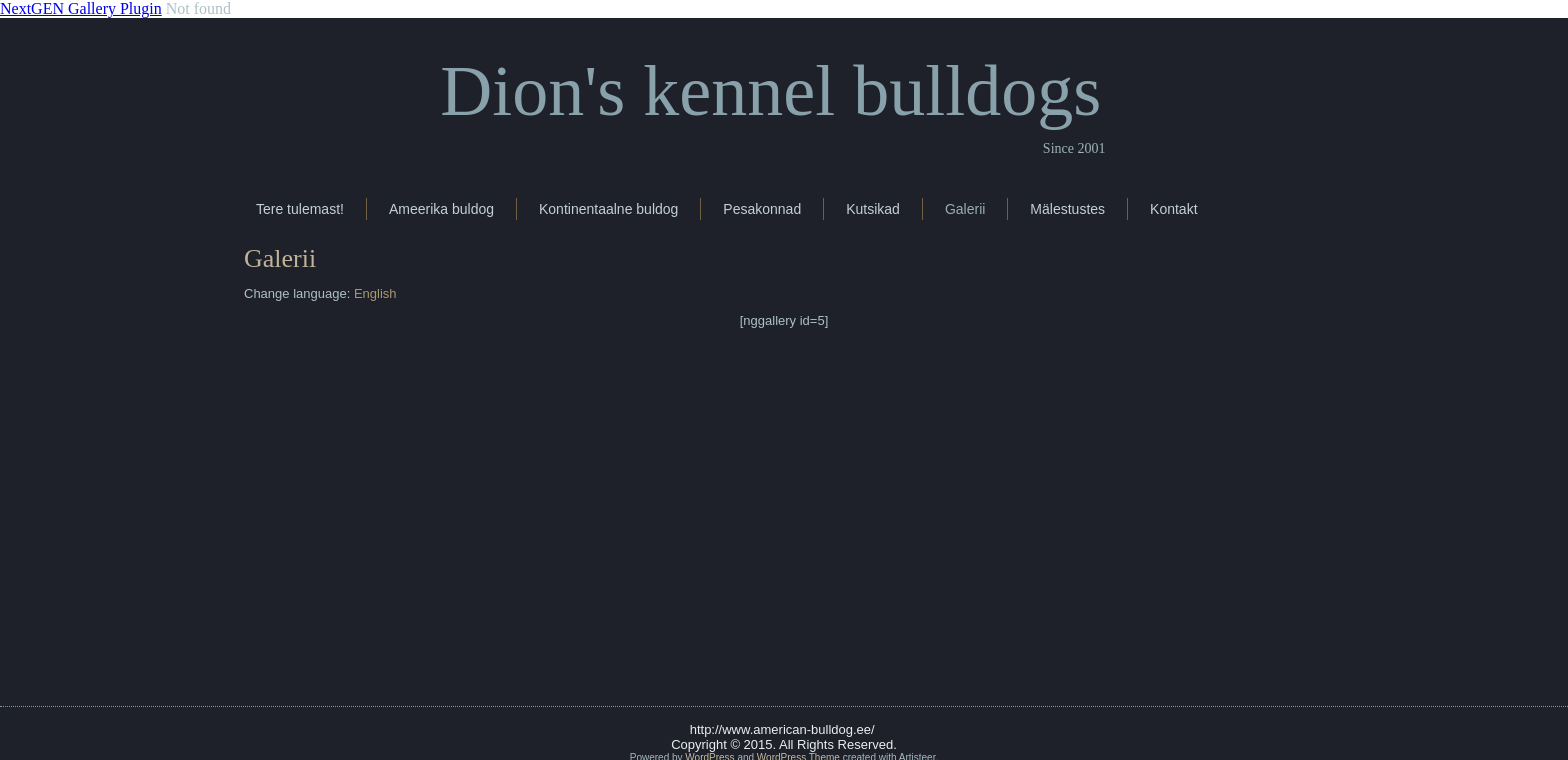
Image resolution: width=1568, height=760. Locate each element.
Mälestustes (1067, 209)
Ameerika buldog (441, 209)
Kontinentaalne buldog (608, 209)
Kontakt (1173, 209)
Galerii (965, 209)
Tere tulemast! (300, 209)
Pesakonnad (762, 209)
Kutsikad (873, 209)
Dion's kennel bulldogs (770, 91)
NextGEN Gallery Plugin (81, 8)
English (375, 293)
